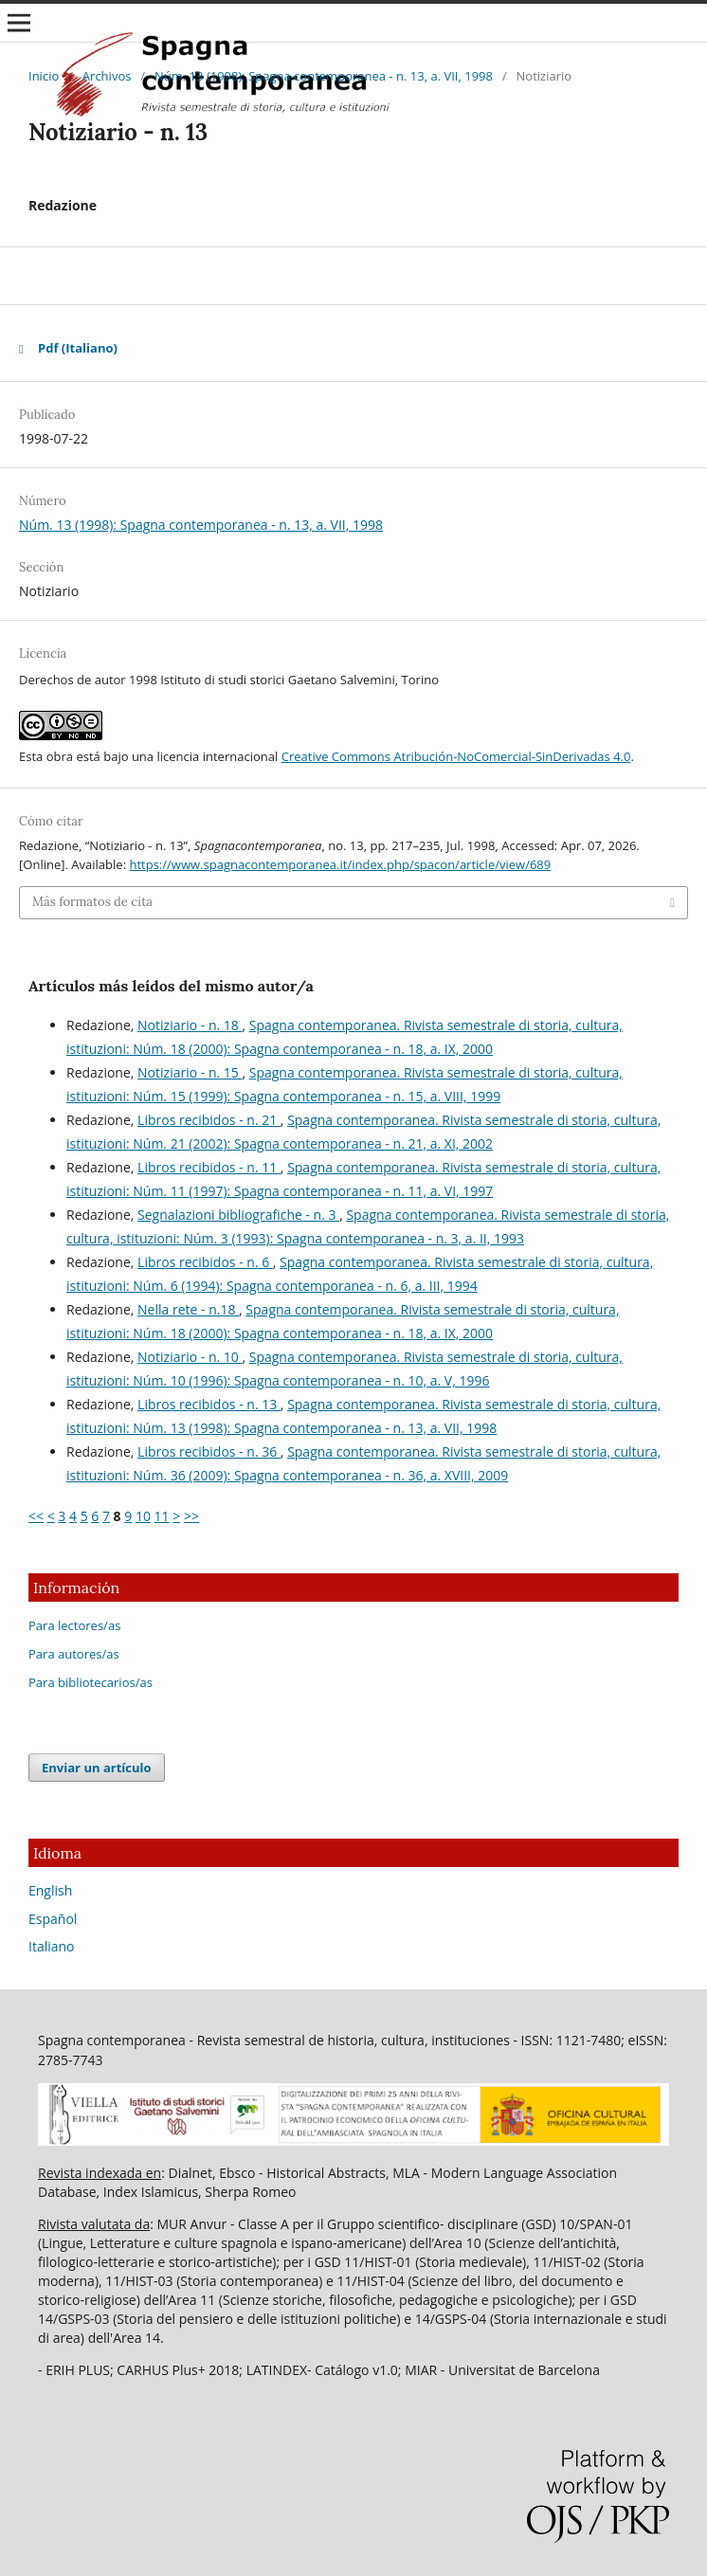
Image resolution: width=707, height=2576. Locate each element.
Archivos (107, 75)
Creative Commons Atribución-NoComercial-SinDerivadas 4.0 (456, 756)
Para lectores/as (74, 1625)
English (50, 1890)
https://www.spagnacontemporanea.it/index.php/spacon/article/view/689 (340, 864)
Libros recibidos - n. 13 (209, 1404)
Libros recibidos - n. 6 (205, 1262)
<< (36, 1516)
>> (191, 1516)
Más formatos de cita (92, 902)
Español (52, 1919)
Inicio (43, 75)
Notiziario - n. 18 (189, 1025)
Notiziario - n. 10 (189, 1357)
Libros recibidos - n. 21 (209, 1120)
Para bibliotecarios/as (90, 1682)
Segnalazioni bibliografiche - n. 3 (238, 1215)
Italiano (51, 1946)
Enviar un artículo (97, 1767)
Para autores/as (73, 1653)
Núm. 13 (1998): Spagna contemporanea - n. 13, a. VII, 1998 (323, 75)
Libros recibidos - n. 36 (209, 1451)
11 (162, 1516)
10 (143, 1516)
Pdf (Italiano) (78, 347)
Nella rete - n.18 (188, 1309)
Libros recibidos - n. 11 (209, 1167)
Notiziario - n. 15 (189, 1072)
